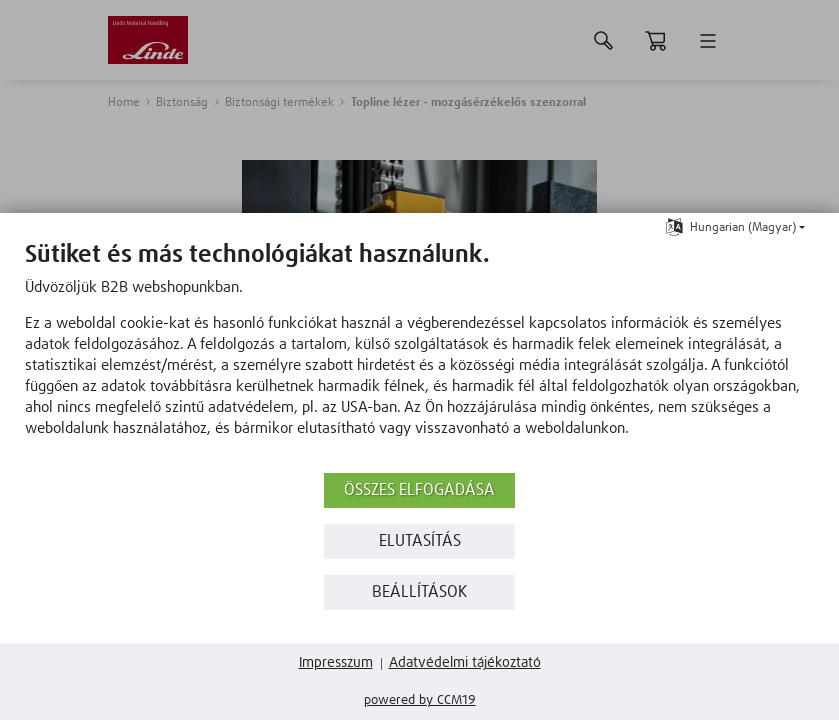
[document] (419, 354)
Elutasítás (420, 541)
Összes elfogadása (419, 490)
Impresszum (336, 663)
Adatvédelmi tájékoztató (465, 663)
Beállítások (419, 592)
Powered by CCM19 (420, 700)
